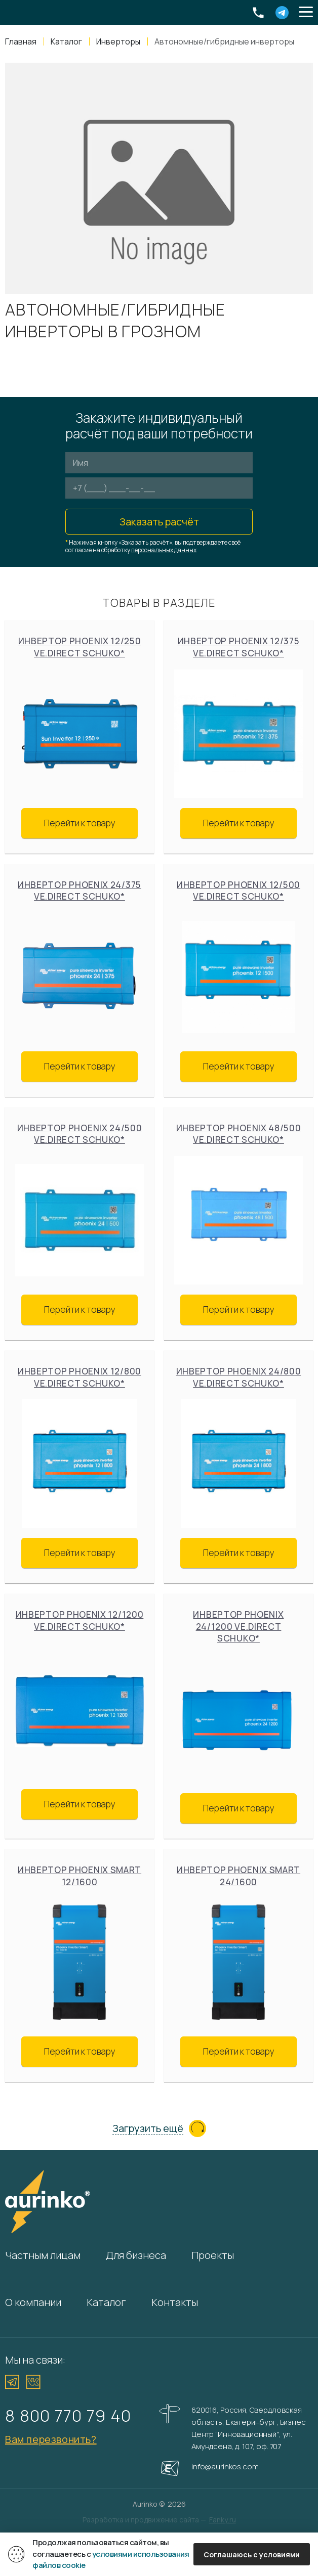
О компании (33, 2302)
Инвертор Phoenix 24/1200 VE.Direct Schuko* (238, 1626)
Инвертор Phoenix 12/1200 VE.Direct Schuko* (80, 1620)
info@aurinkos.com (224, 2466)
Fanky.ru (222, 2519)
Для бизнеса (136, 2255)
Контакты (174, 2302)
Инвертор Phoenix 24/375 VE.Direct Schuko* (79, 891)
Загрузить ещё (147, 2128)
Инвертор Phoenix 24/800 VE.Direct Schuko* (238, 1377)
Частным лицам (43, 2255)
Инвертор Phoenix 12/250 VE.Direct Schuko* (79, 647)
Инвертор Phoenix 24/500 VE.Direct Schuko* (79, 1134)
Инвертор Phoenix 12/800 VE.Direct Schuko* (79, 1377)
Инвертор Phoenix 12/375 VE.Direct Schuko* (239, 647)
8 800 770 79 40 (68, 2415)
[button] (306, 12)
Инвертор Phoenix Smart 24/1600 (238, 1876)
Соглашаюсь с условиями (252, 2554)
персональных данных (163, 550)
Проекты (212, 2255)
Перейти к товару (79, 823)
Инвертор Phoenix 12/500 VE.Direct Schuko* (238, 891)
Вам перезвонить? (51, 2439)
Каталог (106, 2302)
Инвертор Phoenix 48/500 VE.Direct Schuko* (238, 1134)
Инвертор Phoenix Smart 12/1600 (79, 1876)
